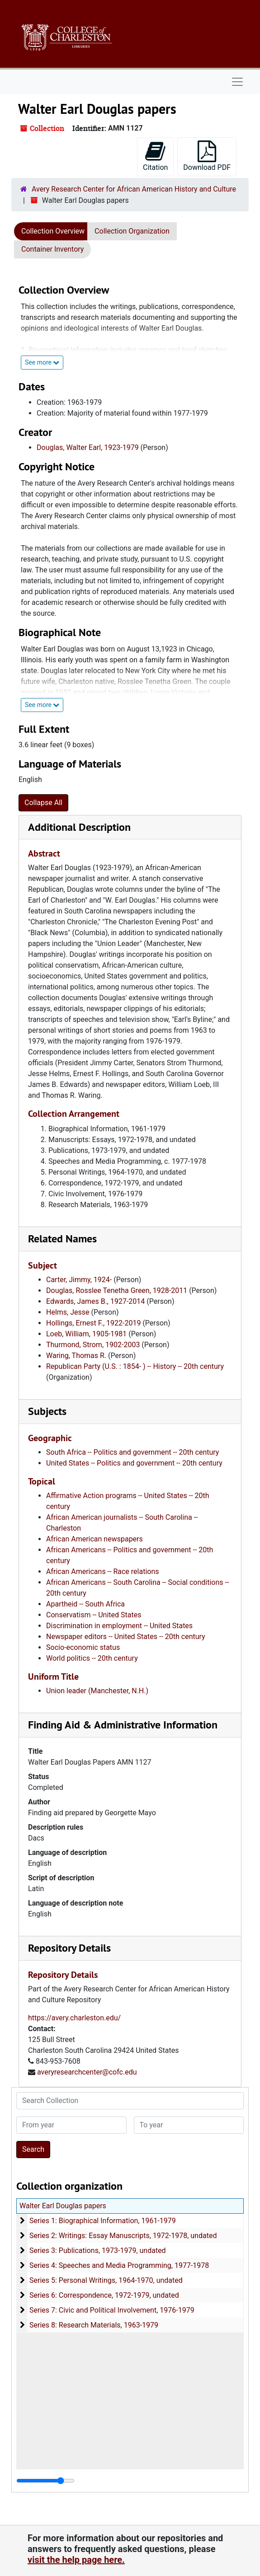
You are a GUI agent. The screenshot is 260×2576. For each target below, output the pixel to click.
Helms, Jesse (68, 1312)
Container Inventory (52, 249)
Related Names (62, 1239)
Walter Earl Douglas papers (62, 2205)
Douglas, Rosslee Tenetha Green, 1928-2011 (116, 1290)
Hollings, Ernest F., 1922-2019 (93, 1323)
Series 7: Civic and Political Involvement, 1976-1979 (111, 2310)
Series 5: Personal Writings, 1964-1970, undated (106, 2280)
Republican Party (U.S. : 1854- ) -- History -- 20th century (135, 1366)
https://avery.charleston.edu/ (74, 2018)
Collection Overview (53, 231)
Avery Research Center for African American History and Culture (134, 189)
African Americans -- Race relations (102, 1571)
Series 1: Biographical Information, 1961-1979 (102, 2220)
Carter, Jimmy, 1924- (79, 1279)
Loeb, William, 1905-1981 (86, 1334)
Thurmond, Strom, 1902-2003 (93, 1344)
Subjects (47, 1411)
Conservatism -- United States (93, 1615)
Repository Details (69, 1948)
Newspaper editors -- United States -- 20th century (125, 1636)
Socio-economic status (83, 1647)
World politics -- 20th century (92, 1658)
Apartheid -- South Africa (85, 1604)
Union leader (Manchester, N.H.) (97, 1690)
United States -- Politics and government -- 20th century (134, 1463)
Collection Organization (132, 231)
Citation (155, 156)
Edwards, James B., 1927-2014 (95, 1301)
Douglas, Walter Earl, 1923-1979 (88, 447)
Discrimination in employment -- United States (119, 1625)
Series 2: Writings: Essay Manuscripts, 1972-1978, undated (123, 2235)
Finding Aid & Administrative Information (122, 1725)
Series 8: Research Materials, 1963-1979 (93, 2325)
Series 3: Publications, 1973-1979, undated (97, 2250)
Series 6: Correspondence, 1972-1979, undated (104, 2295)
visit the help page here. (76, 2559)
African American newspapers (94, 1539)
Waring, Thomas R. (76, 1355)
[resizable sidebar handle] (45, 2480)
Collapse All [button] (43, 802)
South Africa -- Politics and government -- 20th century (132, 1452)
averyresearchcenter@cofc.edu (87, 2072)
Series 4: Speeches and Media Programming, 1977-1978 (119, 2265)
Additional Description (79, 827)
